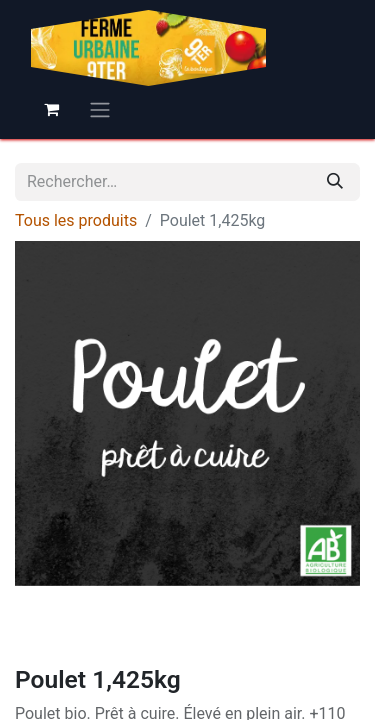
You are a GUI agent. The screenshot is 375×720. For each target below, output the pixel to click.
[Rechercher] (335, 182)
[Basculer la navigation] (100, 109)
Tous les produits (76, 220)
